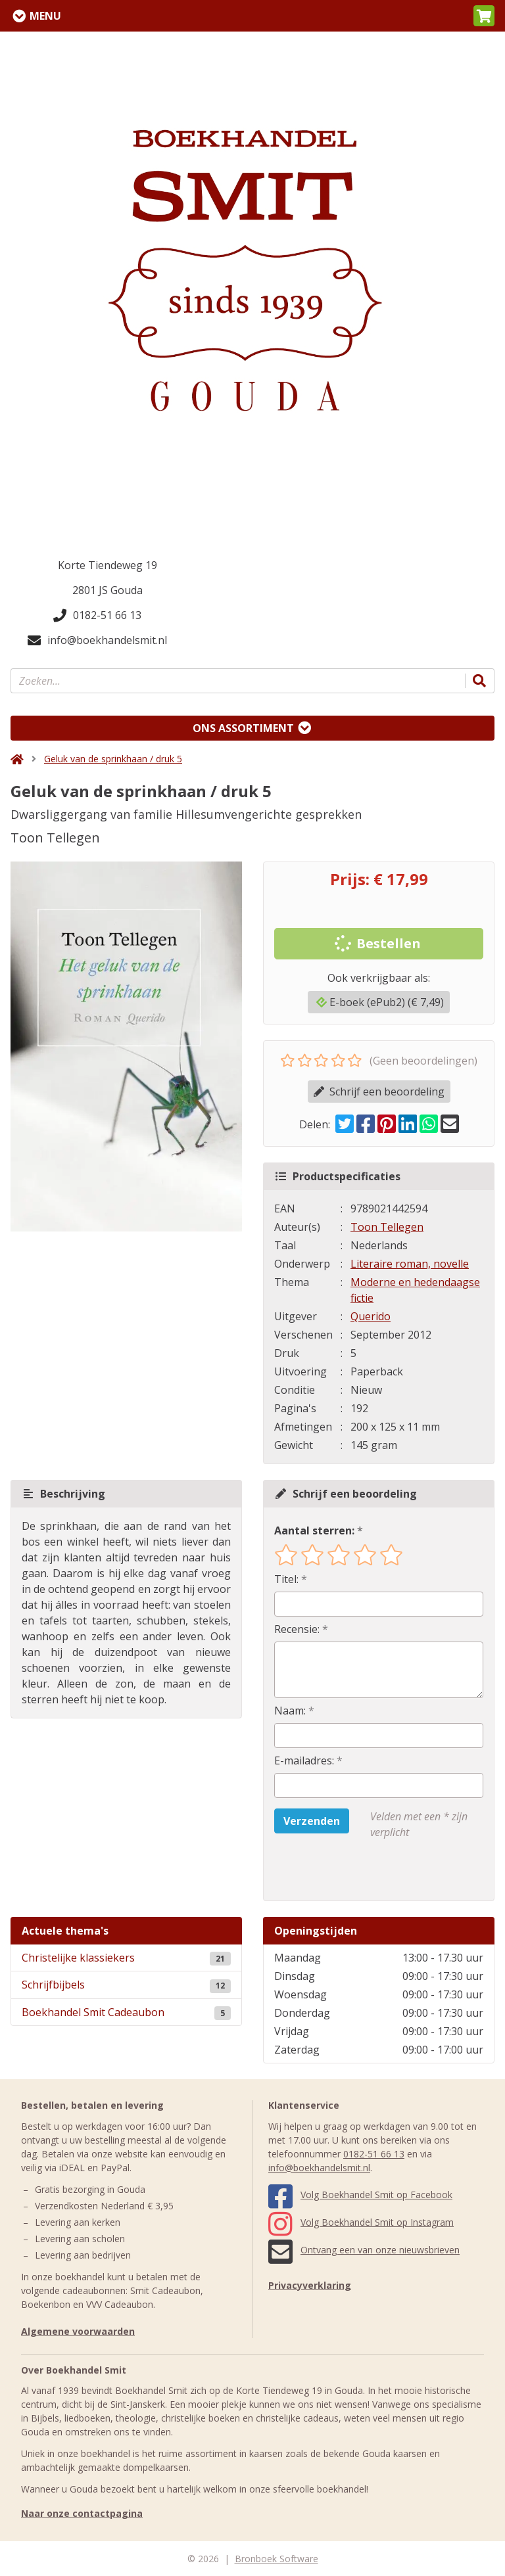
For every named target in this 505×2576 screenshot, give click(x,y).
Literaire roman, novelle (409, 1263)
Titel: (286, 1579)
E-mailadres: (304, 1760)
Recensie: (297, 1629)
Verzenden (311, 1821)
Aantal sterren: (314, 1530)
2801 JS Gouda (107, 590)
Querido (370, 1316)
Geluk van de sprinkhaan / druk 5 (113, 758)
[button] (483, 15)
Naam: (290, 1710)
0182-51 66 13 (97, 615)
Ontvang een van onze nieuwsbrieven (364, 2249)
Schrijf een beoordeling (379, 1091)
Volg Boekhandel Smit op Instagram (361, 2222)
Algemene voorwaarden (78, 2331)
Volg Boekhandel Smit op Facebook (360, 2194)
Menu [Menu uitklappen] (45, 16)
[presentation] (358, 1870)
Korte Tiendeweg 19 (107, 565)
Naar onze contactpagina (82, 2513)
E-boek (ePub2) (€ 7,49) (380, 1002)
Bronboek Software (276, 2558)
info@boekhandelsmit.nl (97, 640)
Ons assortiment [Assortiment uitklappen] (243, 728)
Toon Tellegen (386, 1227)
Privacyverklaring (309, 2285)
